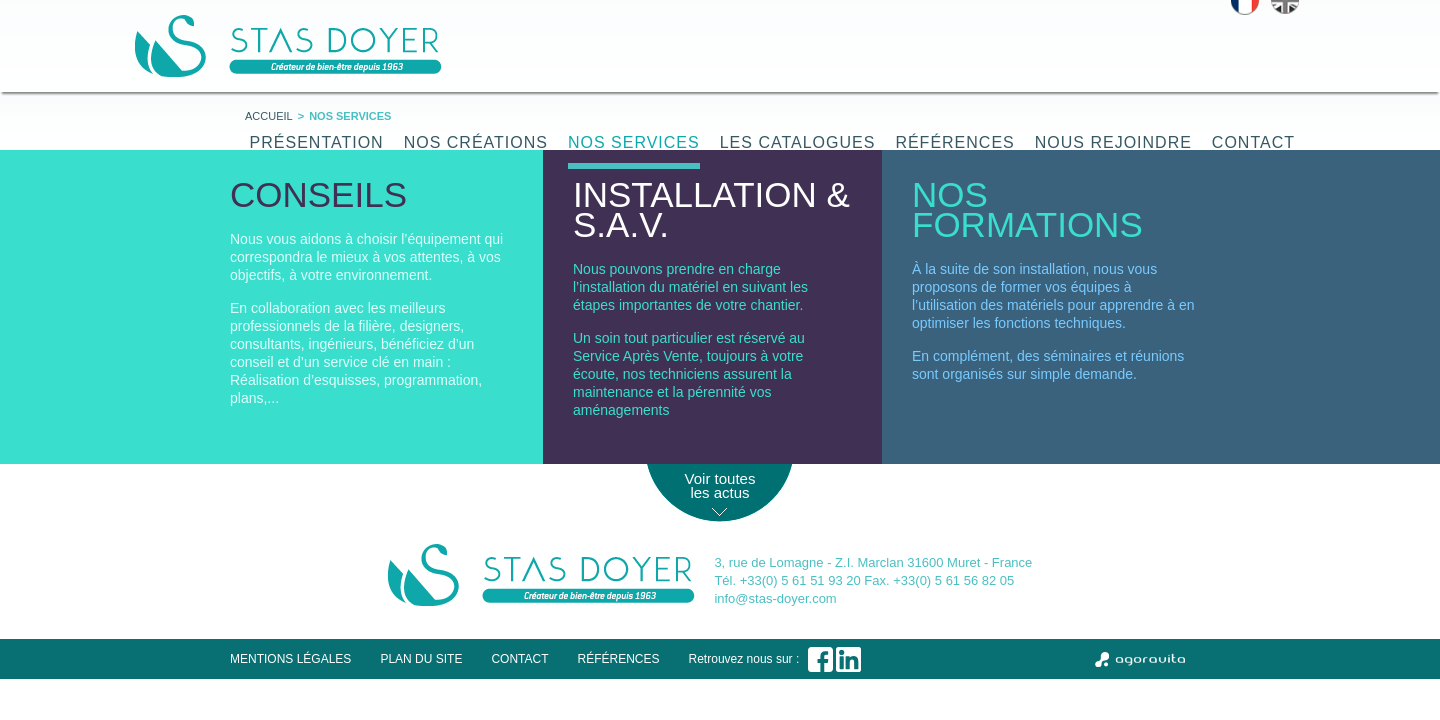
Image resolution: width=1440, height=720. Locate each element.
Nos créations (476, 142)
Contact (1253, 142)
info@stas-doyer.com (775, 598)
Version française (1245, 7)
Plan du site (421, 659)
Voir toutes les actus (720, 485)
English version (1285, 7)
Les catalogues (798, 142)
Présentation (317, 142)
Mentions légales (290, 659)
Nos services (634, 142)
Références (954, 142)
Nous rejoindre (1113, 142)
